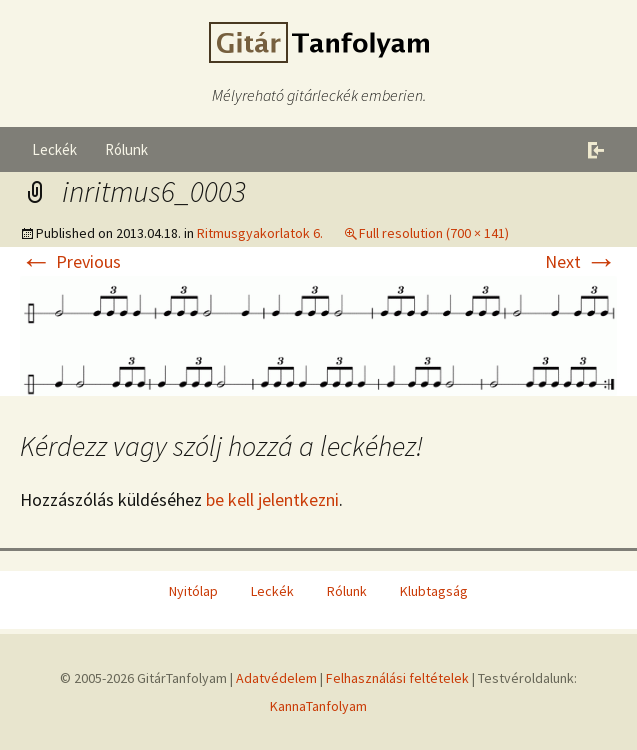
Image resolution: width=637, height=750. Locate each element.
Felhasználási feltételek (397, 678)
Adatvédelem (276, 678)
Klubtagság (434, 591)
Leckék (54, 149)
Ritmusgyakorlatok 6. (260, 233)
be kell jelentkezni (272, 499)
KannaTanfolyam (318, 706)
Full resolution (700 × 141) (434, 233)
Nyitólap (193, 591)
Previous (70, 261)
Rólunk (126, 149)
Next (581, 261)
